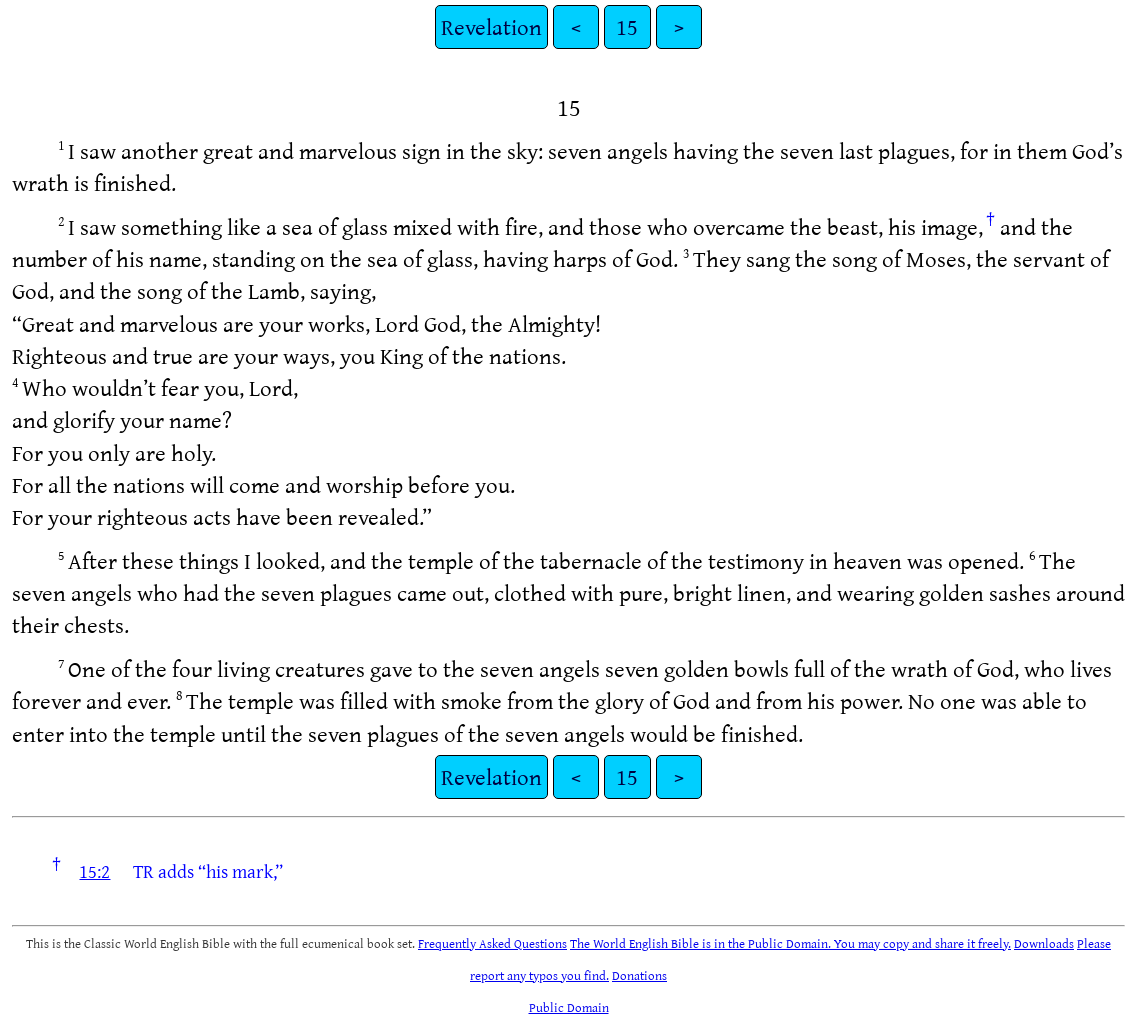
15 (627, 26)
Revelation (491, 26)
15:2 (94, 871)
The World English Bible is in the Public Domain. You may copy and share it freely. (790, 943)
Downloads (1044, 943)
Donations (639, 975)
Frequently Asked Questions (492, 943)
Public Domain (569, 1007)
